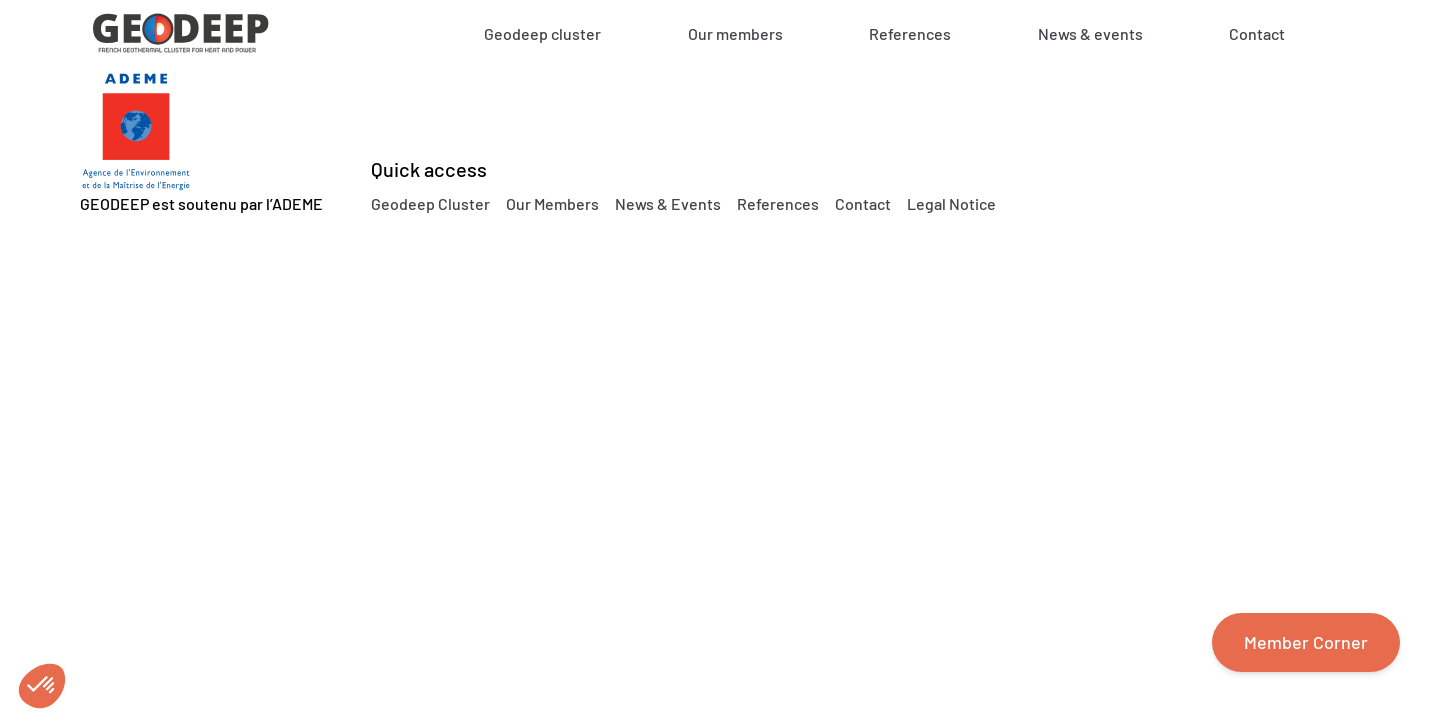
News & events (1090, 33)
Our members (735, 33)
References (910, 33)
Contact (1257, 33)
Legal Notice (951, 203)
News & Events (668, 203)
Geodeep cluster (542, 33)
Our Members (552, 203)
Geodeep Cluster (430, 203)
